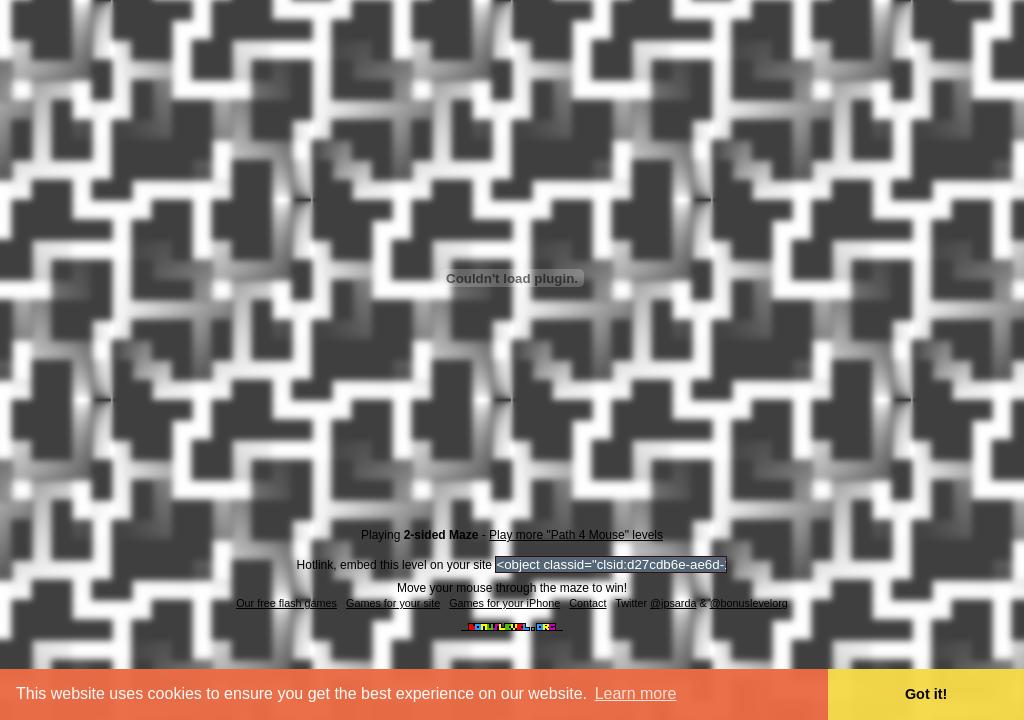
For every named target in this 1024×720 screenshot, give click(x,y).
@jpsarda (673, 603)
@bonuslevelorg (749, 603)
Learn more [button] (636, 693)
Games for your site (393, 603)
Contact (587, 603)
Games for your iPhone (504, 603)
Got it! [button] (926, 694)
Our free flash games (286, 603)
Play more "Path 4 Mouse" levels (576, 535)
